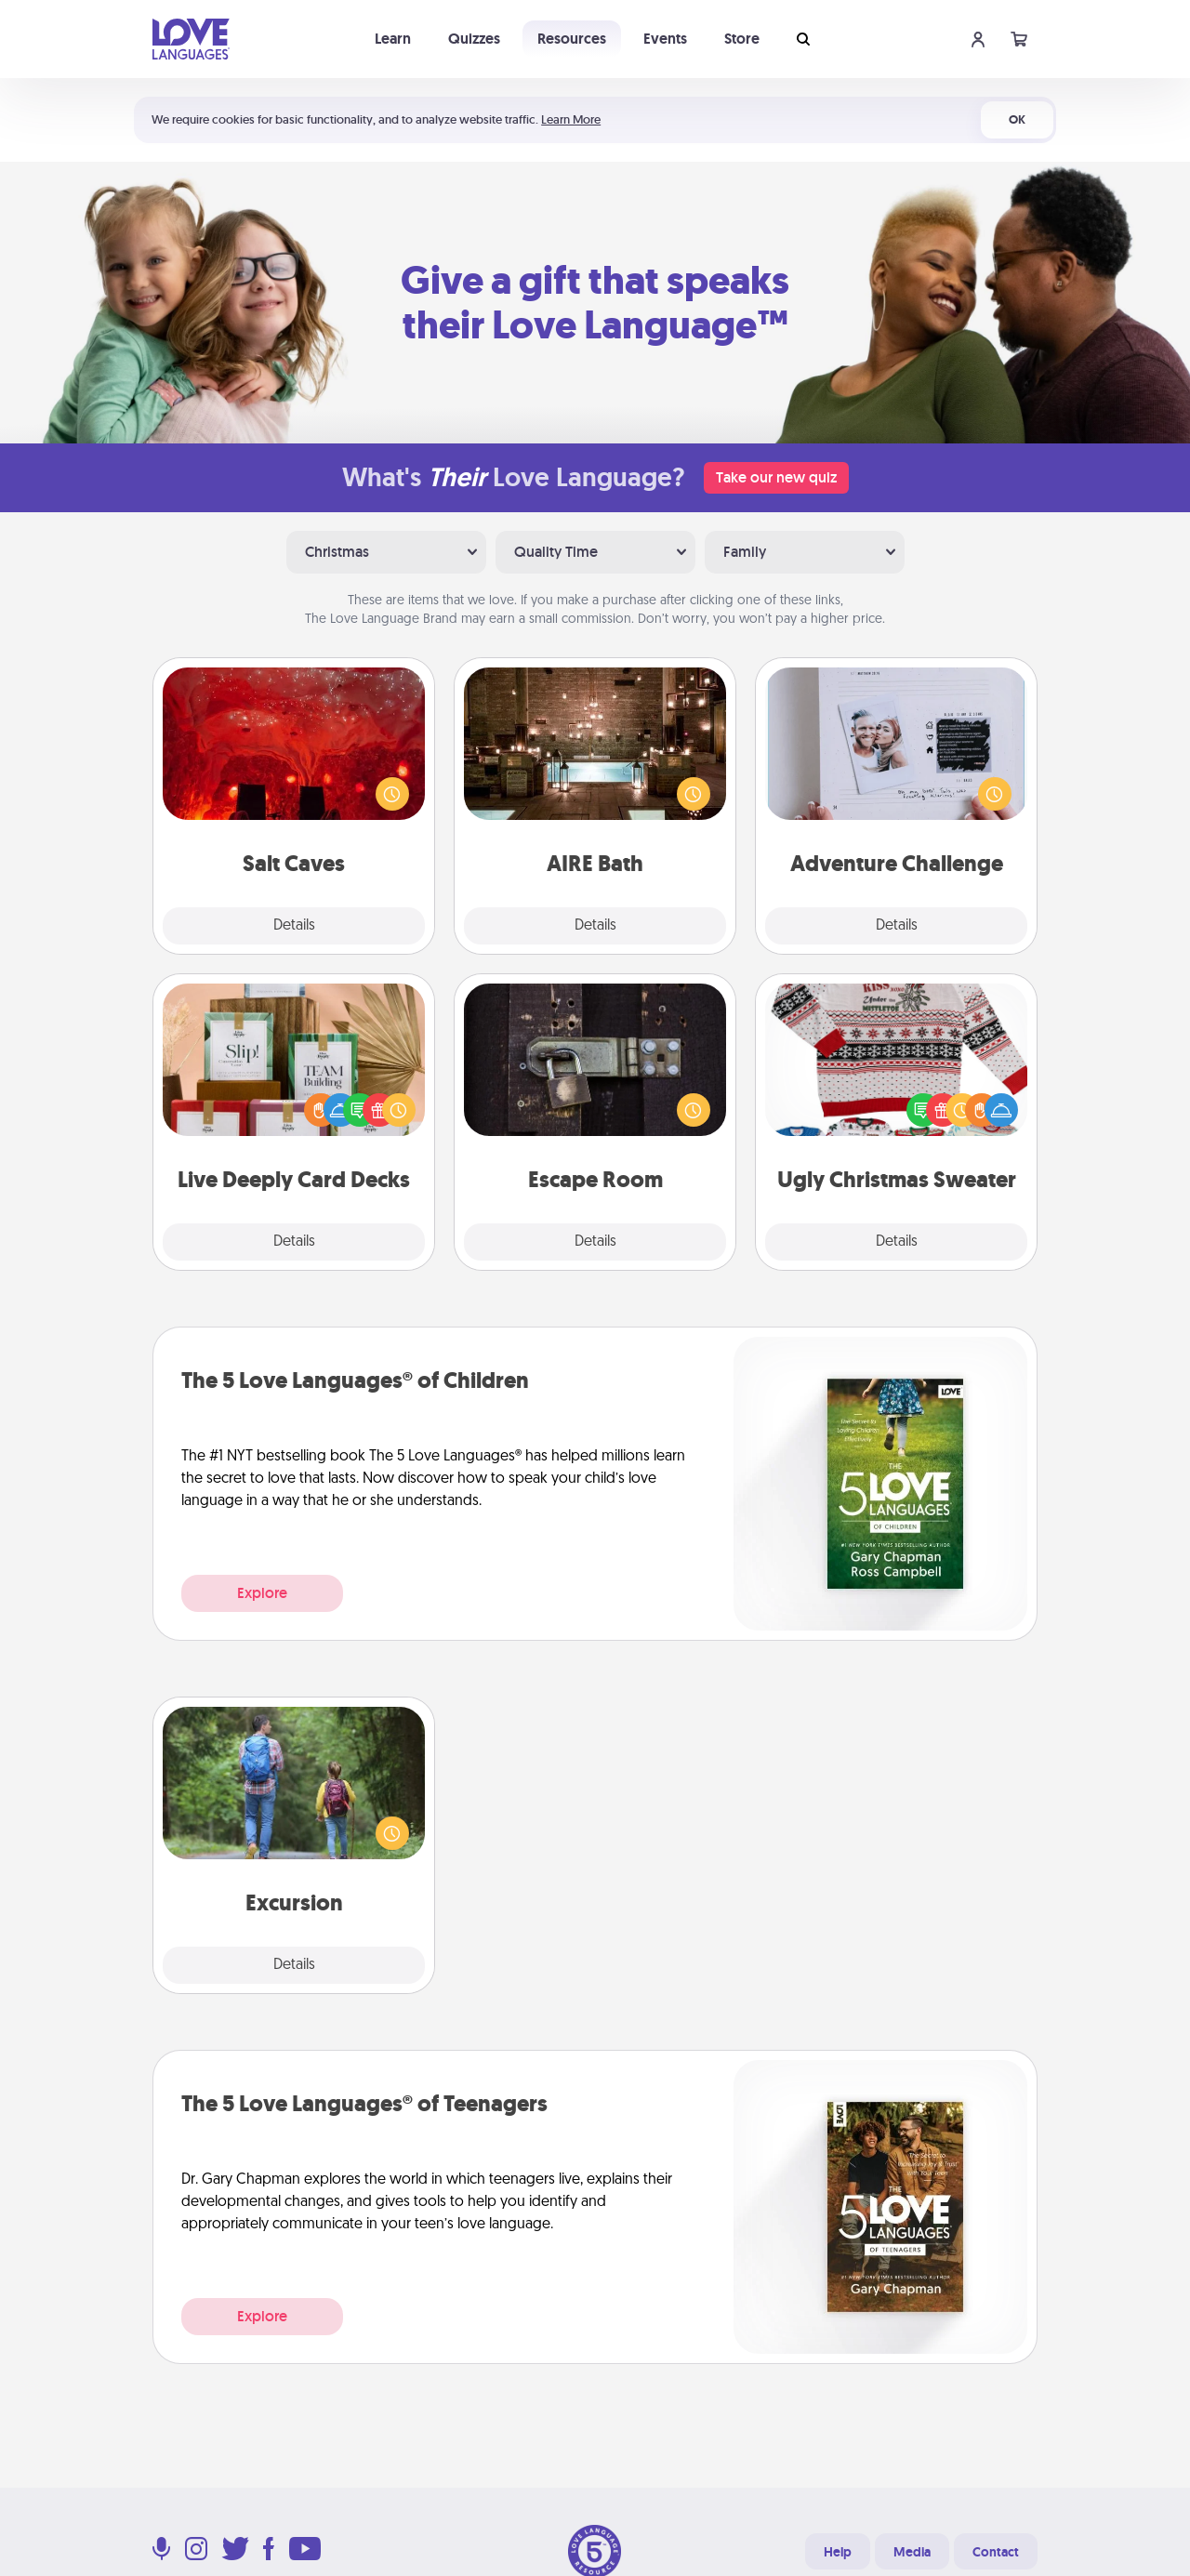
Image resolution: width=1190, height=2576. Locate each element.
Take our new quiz (776, 477)
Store (742, 38)
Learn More (571, 119)
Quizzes (474, 38)
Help (838, 2551)
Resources (571, 38)
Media (912, 2551)
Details (294, 925)
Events (665, 38)
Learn (393, 38)
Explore (262, 1593)
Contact (995, 2551)
